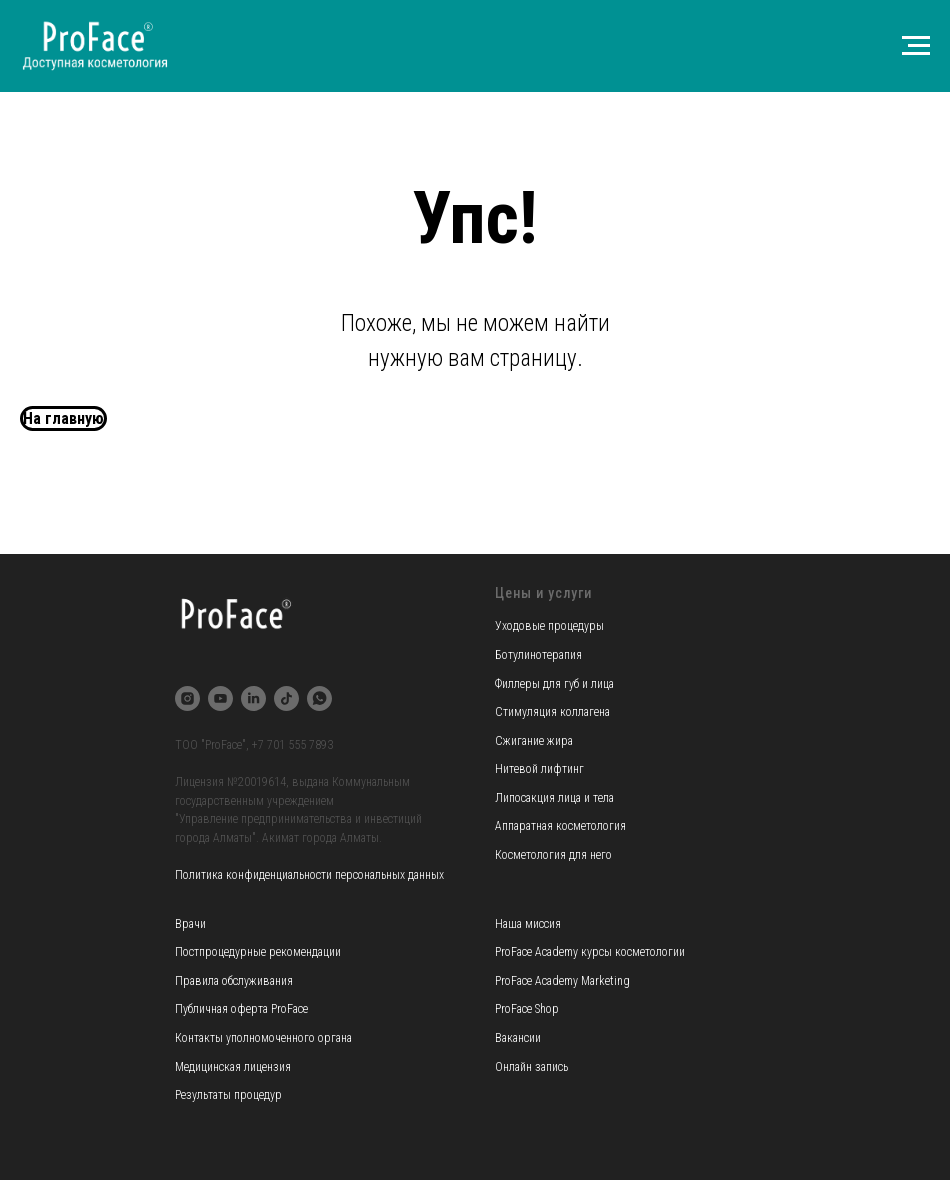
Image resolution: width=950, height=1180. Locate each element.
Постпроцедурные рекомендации (258, 952)
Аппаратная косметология (560, 826)
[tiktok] (286, 698)
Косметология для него (553, 855)
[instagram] (187, 698)
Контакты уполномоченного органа (263, 1038)
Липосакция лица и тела (554, 798)
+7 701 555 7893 (292, 745)
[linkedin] (253, 698)
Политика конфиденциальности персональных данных (309, 875)
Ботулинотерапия (538, 655)
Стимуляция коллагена (552, 712)
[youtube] (220, 698)
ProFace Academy (538, 952)
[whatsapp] (319, 698)
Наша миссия (528, 924)
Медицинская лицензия (233, 1067)
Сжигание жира (534, 741)
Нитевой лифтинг (539, 769)
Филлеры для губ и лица (554, 684)
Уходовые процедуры (549, 626)
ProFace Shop (527, 1009)
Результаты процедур (228, 1095)
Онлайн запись (531, 1067)
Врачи (190, 924)
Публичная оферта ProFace (241, 1009)
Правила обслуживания (234, 981)
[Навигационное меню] (916, 46)
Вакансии (518, 1038)
